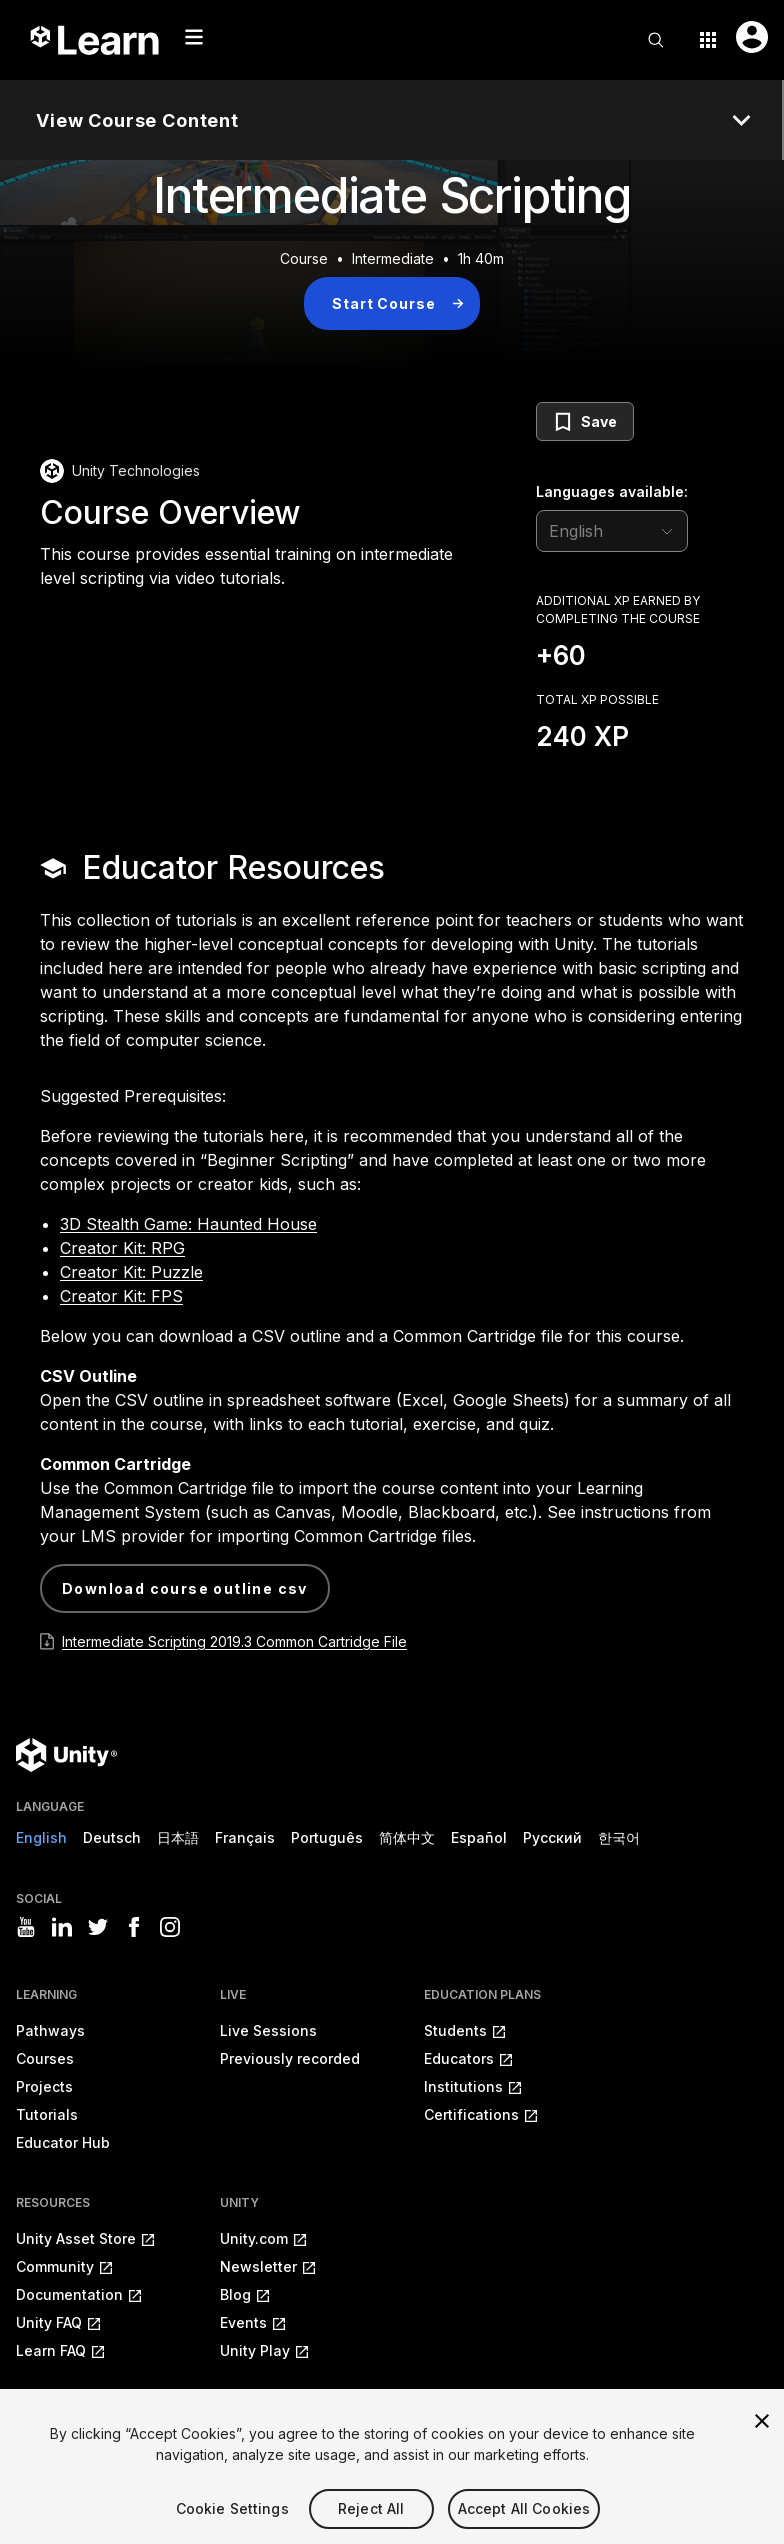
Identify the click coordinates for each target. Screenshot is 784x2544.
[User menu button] (752, 37)
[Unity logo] (66, 1755)
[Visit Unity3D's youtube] (26, 1927)
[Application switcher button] (708, 40)
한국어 (619, 1837)
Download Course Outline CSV (185, 1588)
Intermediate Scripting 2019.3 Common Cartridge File (234, 1641)
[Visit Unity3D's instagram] (170, 1927)
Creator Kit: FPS (121, 1296)
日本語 (178, 1837)
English (41, 1837)
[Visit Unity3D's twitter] (98, 1927)
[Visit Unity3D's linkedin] (62, 1927)
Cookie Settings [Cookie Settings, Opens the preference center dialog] (232, 2528)
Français (245, 1837)
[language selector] (612, 531)
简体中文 (407, 1837)
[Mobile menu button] (194, 37)
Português (327, 1837)
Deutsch (112, 1837)
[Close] (762, 2441)
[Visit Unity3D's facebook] (134, 1927)
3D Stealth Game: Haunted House (188, 1224)
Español (479, 1837)
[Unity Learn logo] (96, 40)
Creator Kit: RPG (122, 1248)
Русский (552, 1837)
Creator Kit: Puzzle (131, 1272)
